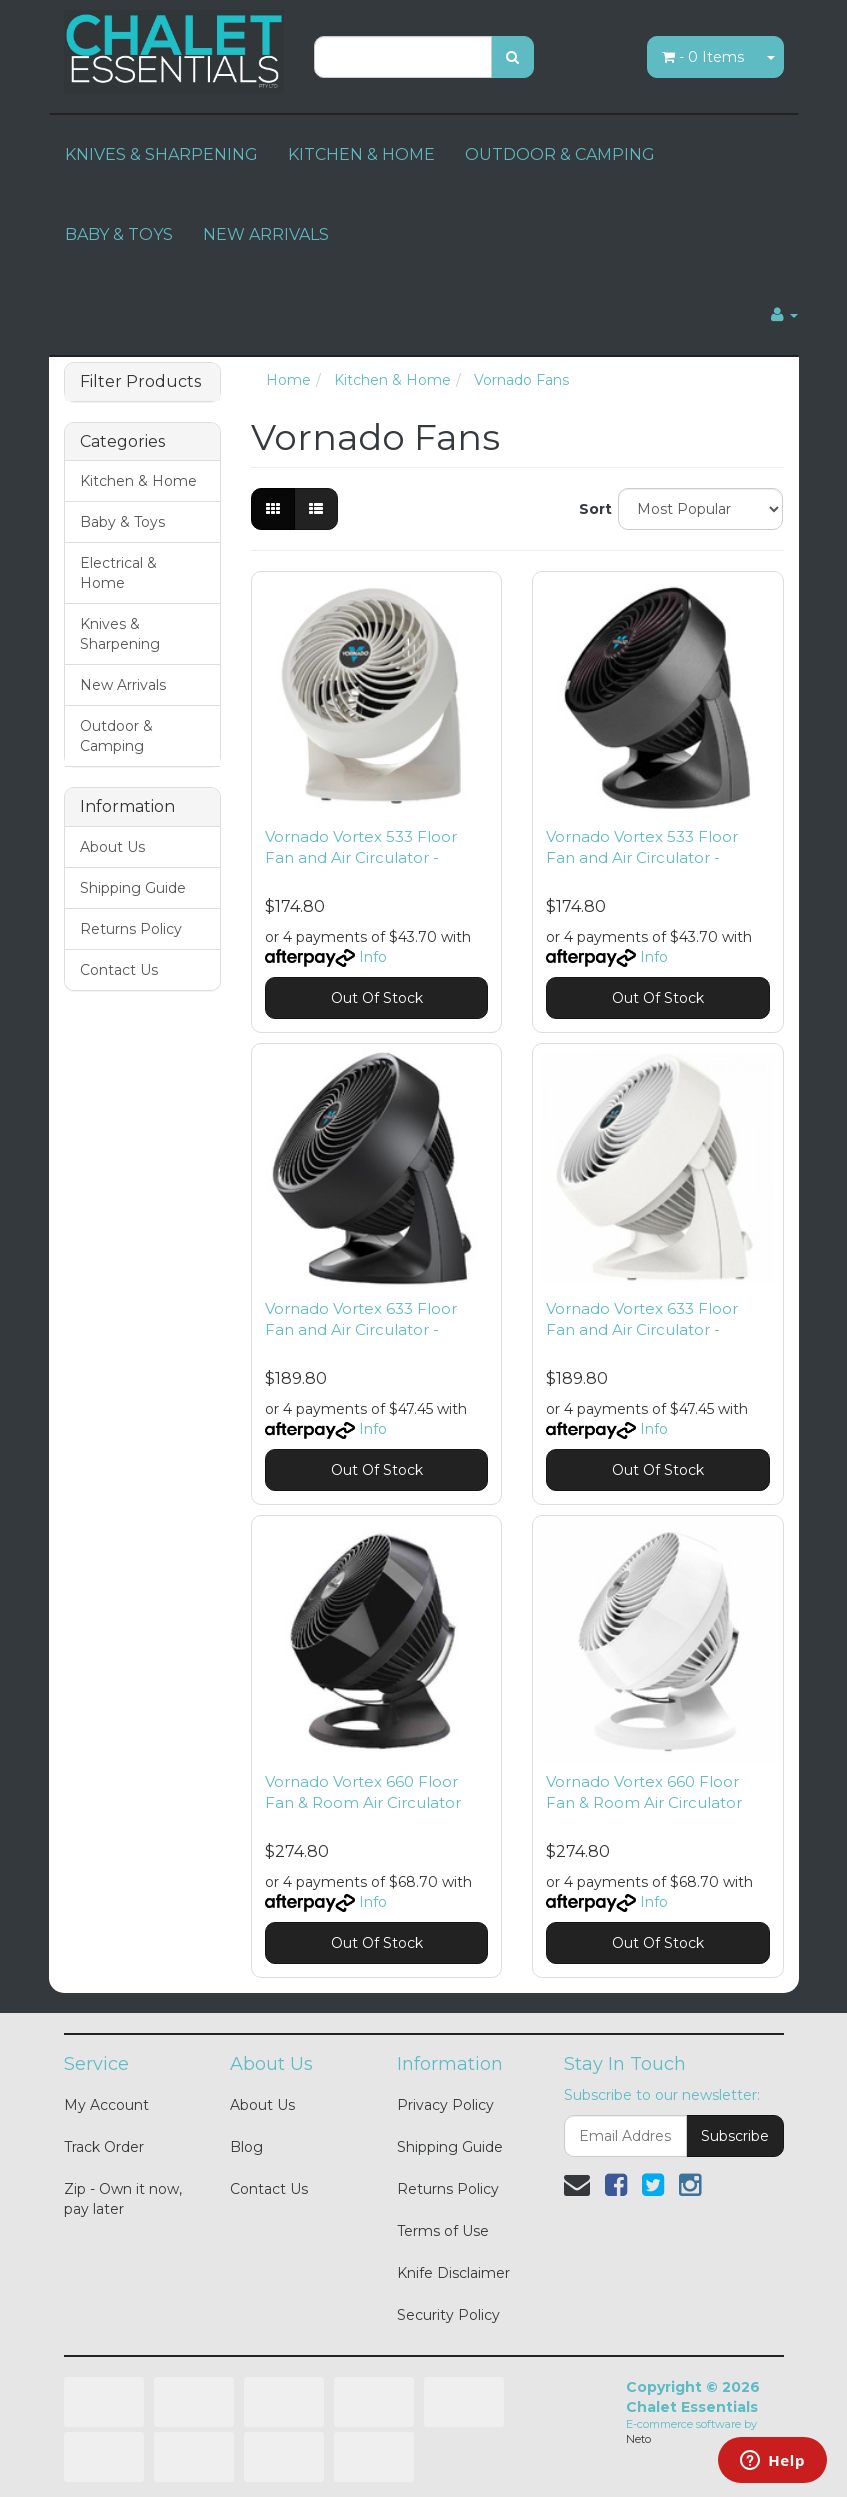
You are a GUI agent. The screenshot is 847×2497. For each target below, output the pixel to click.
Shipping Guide (133, 888)
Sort (591, 509)
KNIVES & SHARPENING (161, 154)
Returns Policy (131, 929)
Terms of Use (443, 2231)
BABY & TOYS (119, 234)
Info (373, 957)
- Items (703, 57)
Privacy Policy (445, 2105)
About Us (112, 847)
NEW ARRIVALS (266, 234)
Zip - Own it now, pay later (123, 2199)
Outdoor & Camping (116, 736)
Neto (638, 2439)
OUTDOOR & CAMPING (560, 154)
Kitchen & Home (138, 481)
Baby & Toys (122, 522)
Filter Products (140, 382)
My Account (106, 2105)
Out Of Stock (377, 998)
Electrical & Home (118, 573)
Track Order (104, 2147)
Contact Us (119, 970)
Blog (246, 2147)
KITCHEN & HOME (361, 154)
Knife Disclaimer (453, 2273)
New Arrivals (123, 685)
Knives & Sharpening (120, 634)
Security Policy (448, 2315)
